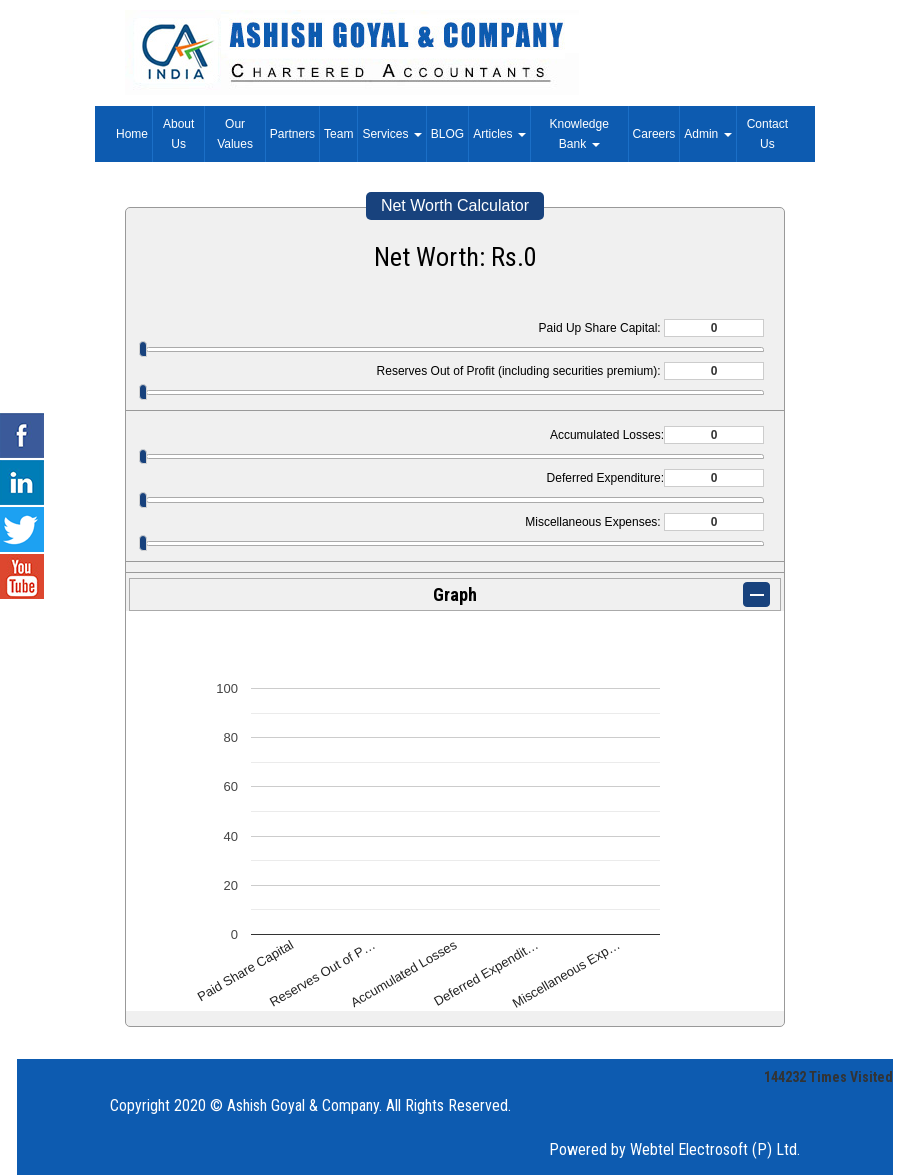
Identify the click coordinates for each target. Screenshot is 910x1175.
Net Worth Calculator (455, 205)
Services (391, 134)
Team (338, 134)
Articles (499, 134)
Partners (292, 134)
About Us (178, 134)
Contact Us (767, 134)
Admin (707, 134)
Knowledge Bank (579, 134)
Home (132, 134)
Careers (654, 134)
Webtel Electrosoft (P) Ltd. (715, 1149)
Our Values (235, 134)
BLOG (447, 134)
